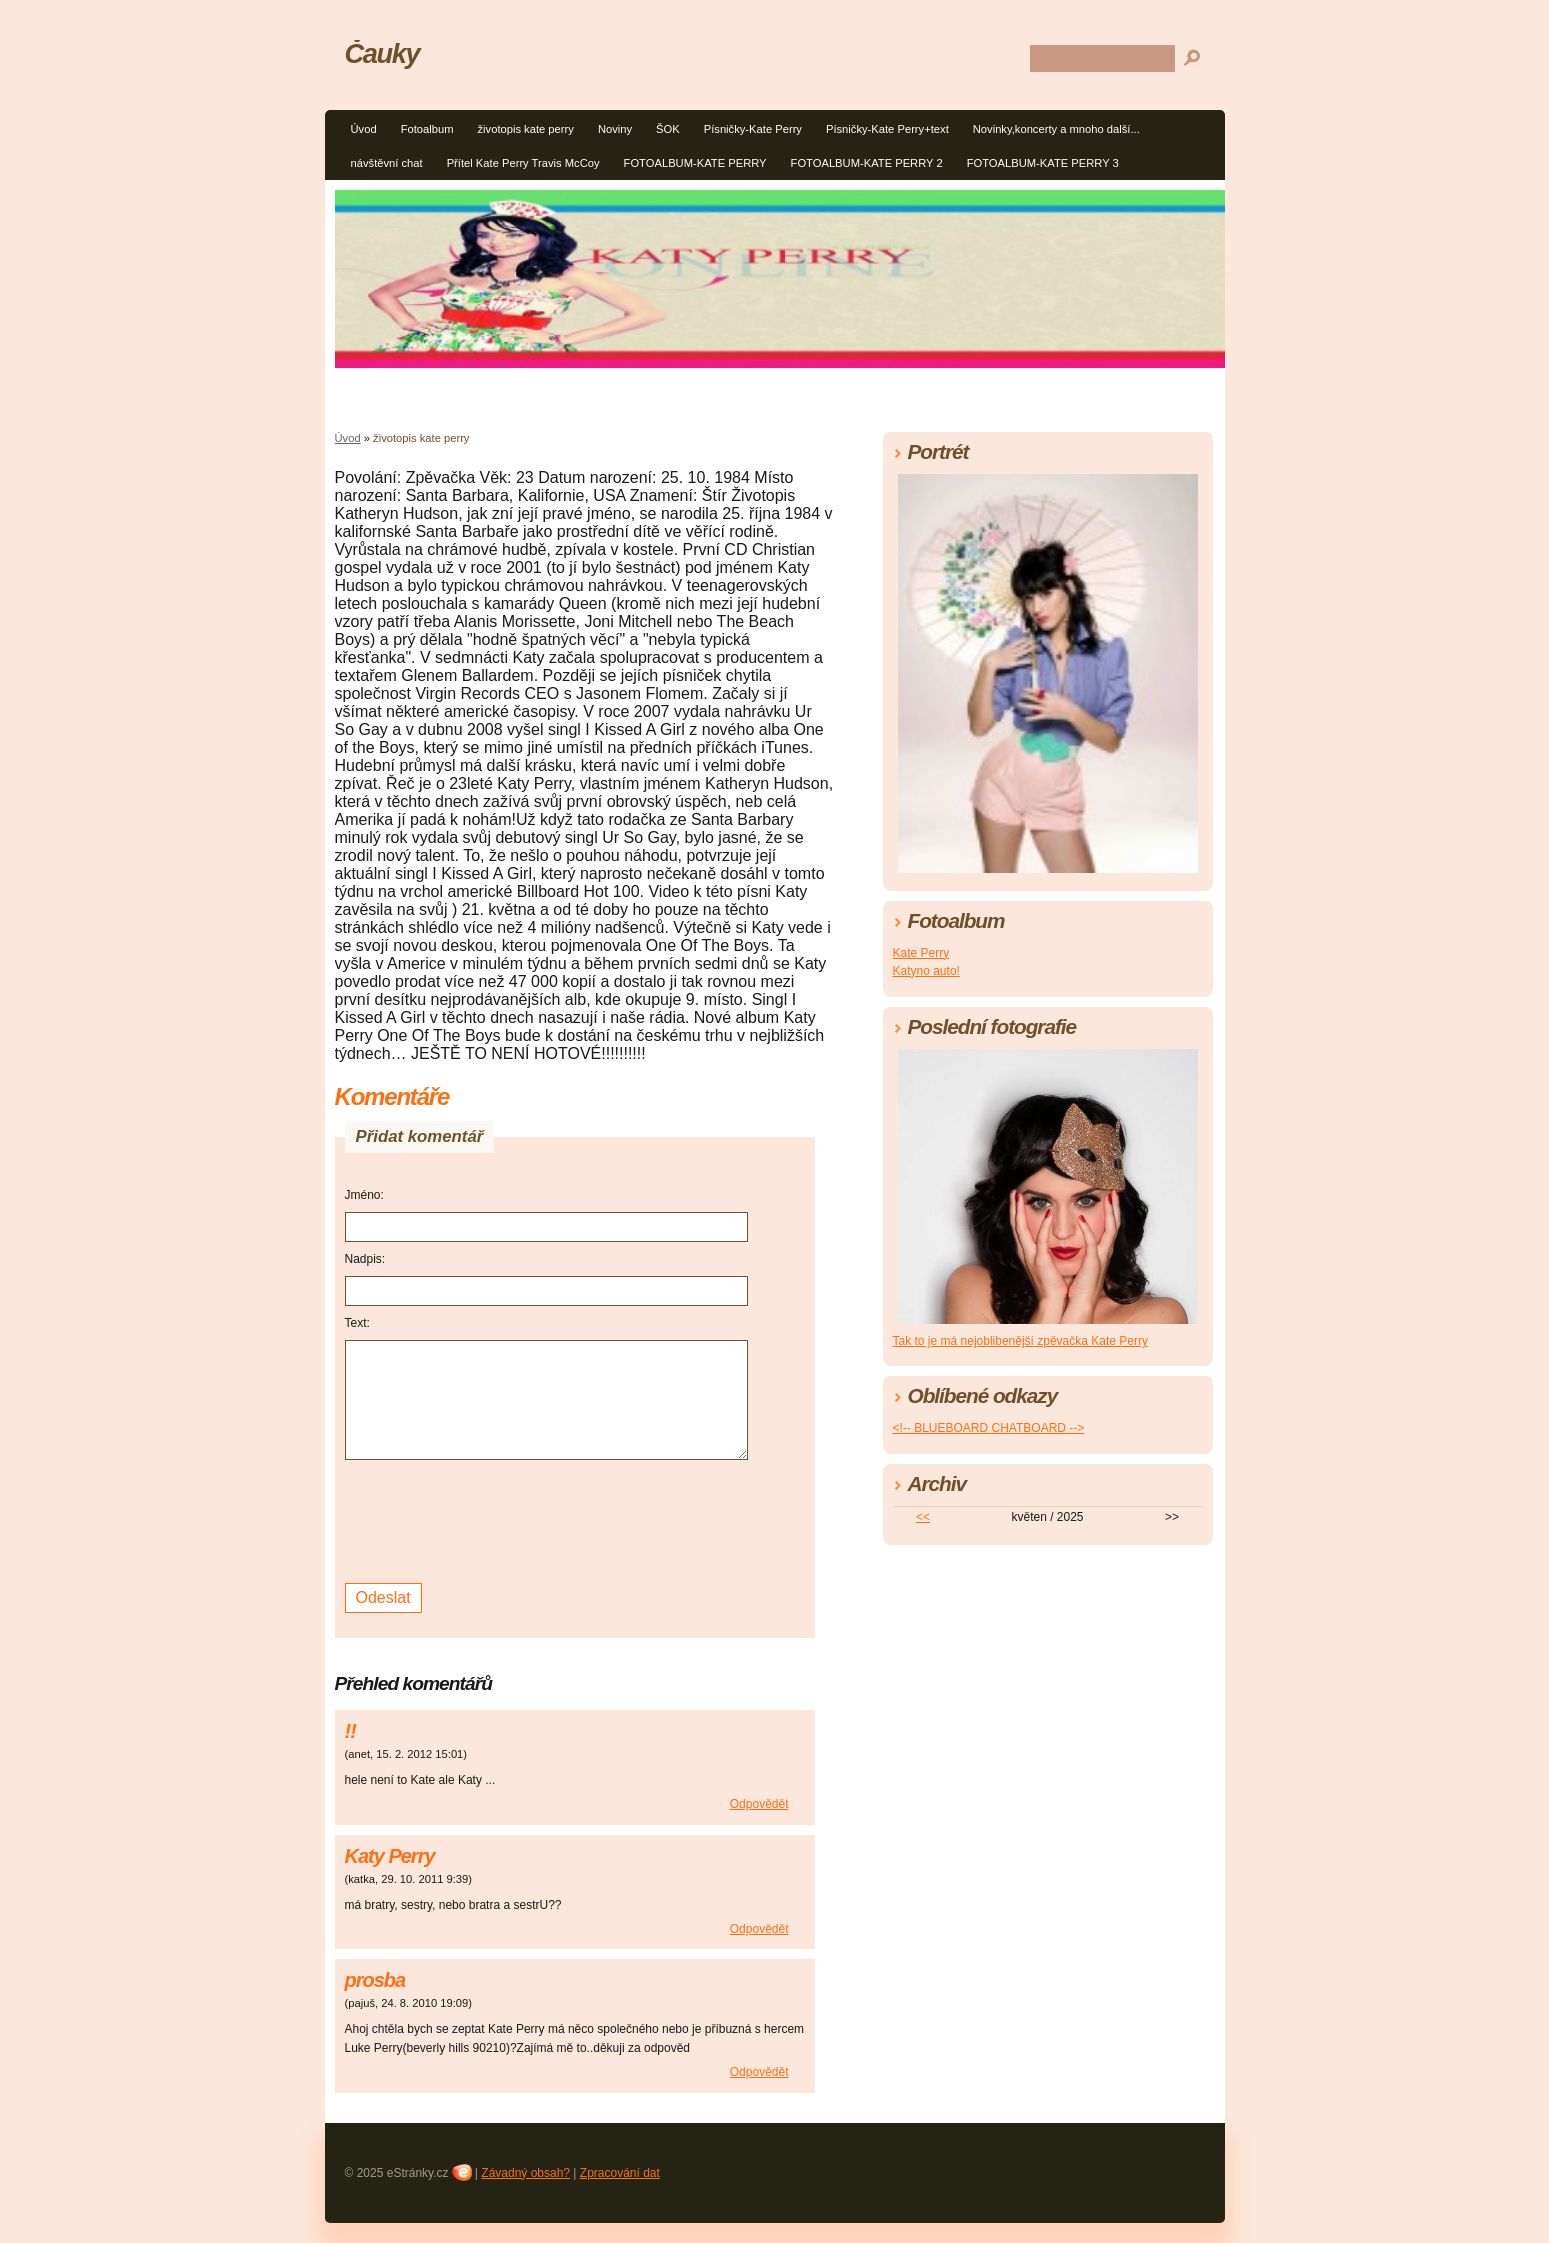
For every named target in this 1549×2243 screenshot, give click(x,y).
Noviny (615, 129)
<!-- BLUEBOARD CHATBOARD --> (989, 1428)
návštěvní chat (387, 163)
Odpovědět (759, 1804)
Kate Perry (921, 953)
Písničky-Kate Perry (753, 129)
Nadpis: (365, 1259)
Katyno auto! (926, 971)
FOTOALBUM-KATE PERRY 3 (1043, 163)
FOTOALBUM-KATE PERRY (695, 163)
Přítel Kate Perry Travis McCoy (523, 163)
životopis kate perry (525, 129)
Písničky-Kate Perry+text (887, 129)
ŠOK (668, 129)
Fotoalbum (427, 129)
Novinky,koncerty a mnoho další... (1056, 129)
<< (923, 1517)
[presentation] (497, 1519)
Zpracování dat (620, 2173)
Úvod (364, 129)
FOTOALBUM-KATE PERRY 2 (867, 163)
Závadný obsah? (525, 2173)
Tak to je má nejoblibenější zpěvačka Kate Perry (1020, 1341)
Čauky (382, 53)
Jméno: (364, 1195)
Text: (357, 1323)
